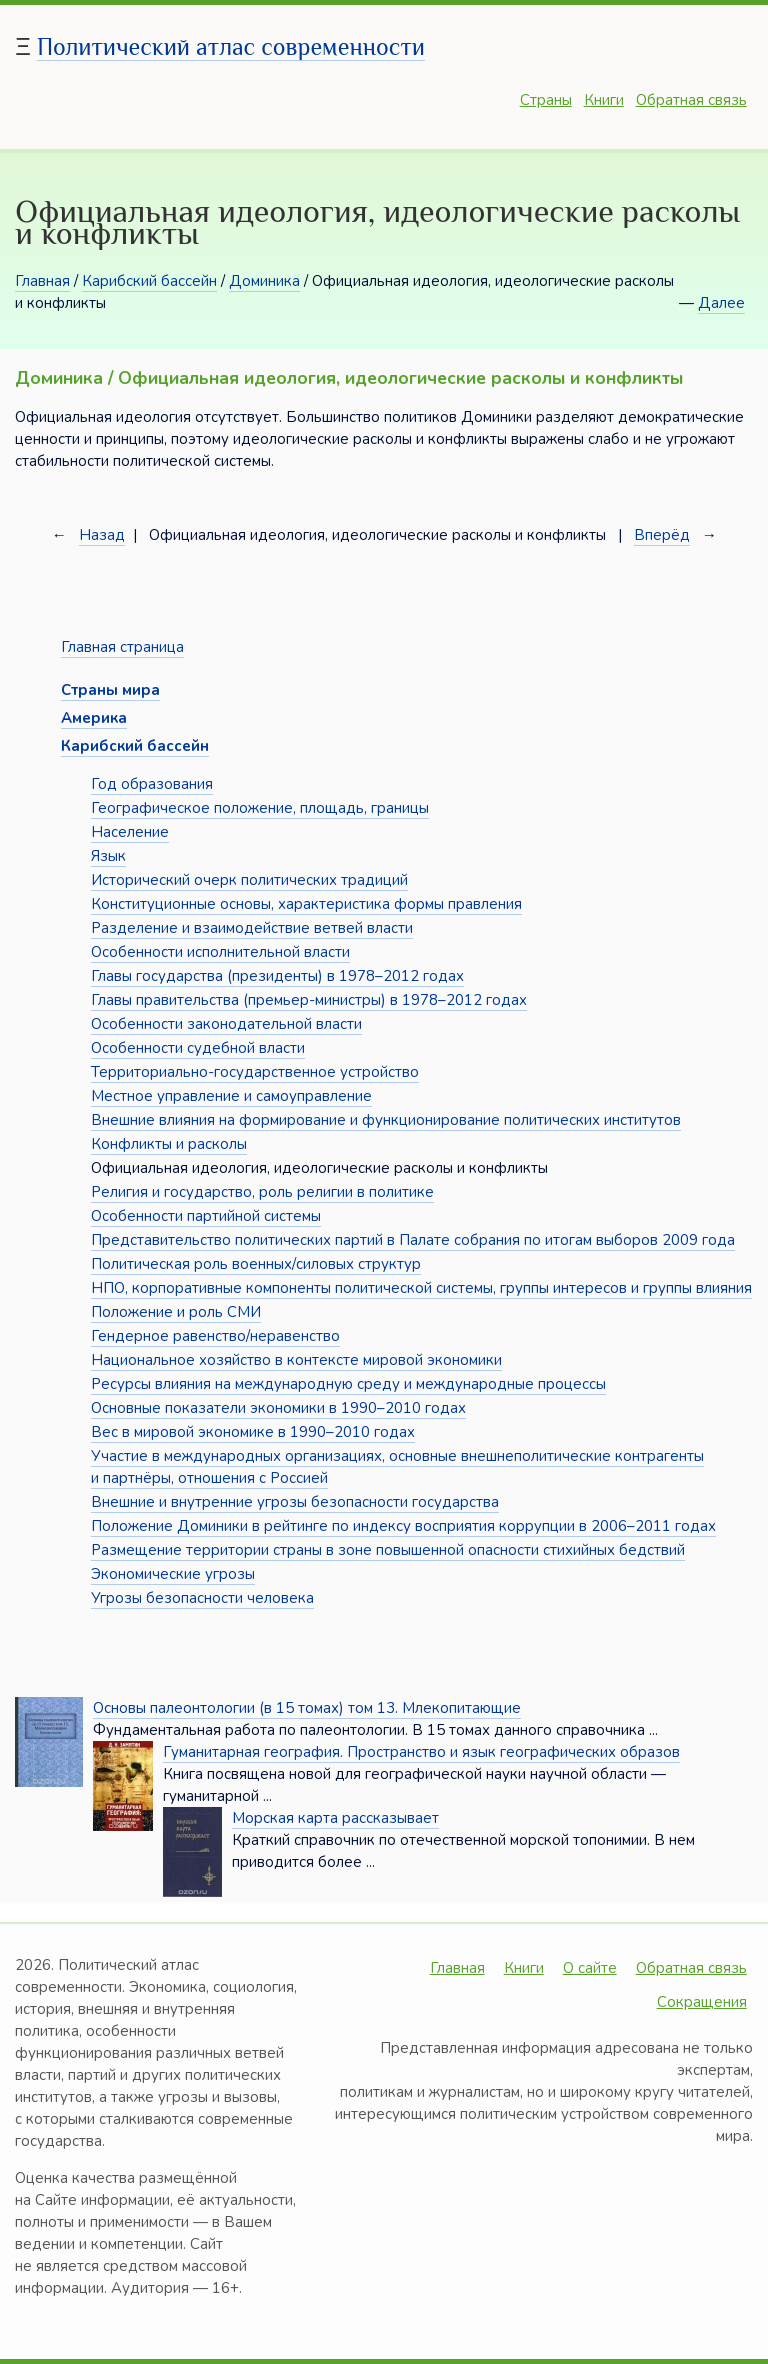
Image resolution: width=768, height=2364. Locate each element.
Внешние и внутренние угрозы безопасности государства (295, 1502)
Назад (102, 535)
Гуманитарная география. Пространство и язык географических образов (421, 1752)
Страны (546, 100)
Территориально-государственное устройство (255, 1072)
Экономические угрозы (173, 1574)
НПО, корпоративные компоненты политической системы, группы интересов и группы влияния (421, 1288)
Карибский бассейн (149, 281)
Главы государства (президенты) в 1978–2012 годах (277, 976)
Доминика (264, 281)
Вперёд (662, 535)
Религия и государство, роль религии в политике (262, 1192)
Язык (108, 856)
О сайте (590, 1968)
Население (130, 832)
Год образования (152, 784)
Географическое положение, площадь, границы (260, 808)
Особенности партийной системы (206, 1216)
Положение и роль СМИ (176, 1312)
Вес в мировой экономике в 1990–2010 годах (253, 1432)
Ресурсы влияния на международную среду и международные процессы (348, 1384)
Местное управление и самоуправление (231, 1096)
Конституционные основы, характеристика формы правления (306, 904)
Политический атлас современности (231, 46)
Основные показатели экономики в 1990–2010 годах (278, 1408)
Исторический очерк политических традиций (249, 880)
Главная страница (122, 647)
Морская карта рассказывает (335, 1818)
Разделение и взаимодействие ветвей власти (252, 928)
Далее (721, 303)
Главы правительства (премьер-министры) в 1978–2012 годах (309, 1000)
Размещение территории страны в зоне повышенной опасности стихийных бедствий (388, 1550)
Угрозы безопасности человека (202, 1598)
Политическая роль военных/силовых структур (256, 1264)
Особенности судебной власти (198, 1048)
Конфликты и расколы (169, 1144)
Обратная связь (691, 100)
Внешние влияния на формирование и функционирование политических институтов (386, 1120)
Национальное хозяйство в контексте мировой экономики (296, 1360)
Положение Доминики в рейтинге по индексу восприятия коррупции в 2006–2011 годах (403, 1526)
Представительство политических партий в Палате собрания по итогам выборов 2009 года (413, 1240)
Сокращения (702, 2002)
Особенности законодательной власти (226, 1024)
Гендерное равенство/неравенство (215, 1336)
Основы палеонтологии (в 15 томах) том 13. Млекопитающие (307, 1708)
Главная (42, 281)
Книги (604, 100)
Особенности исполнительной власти (220, 952)
